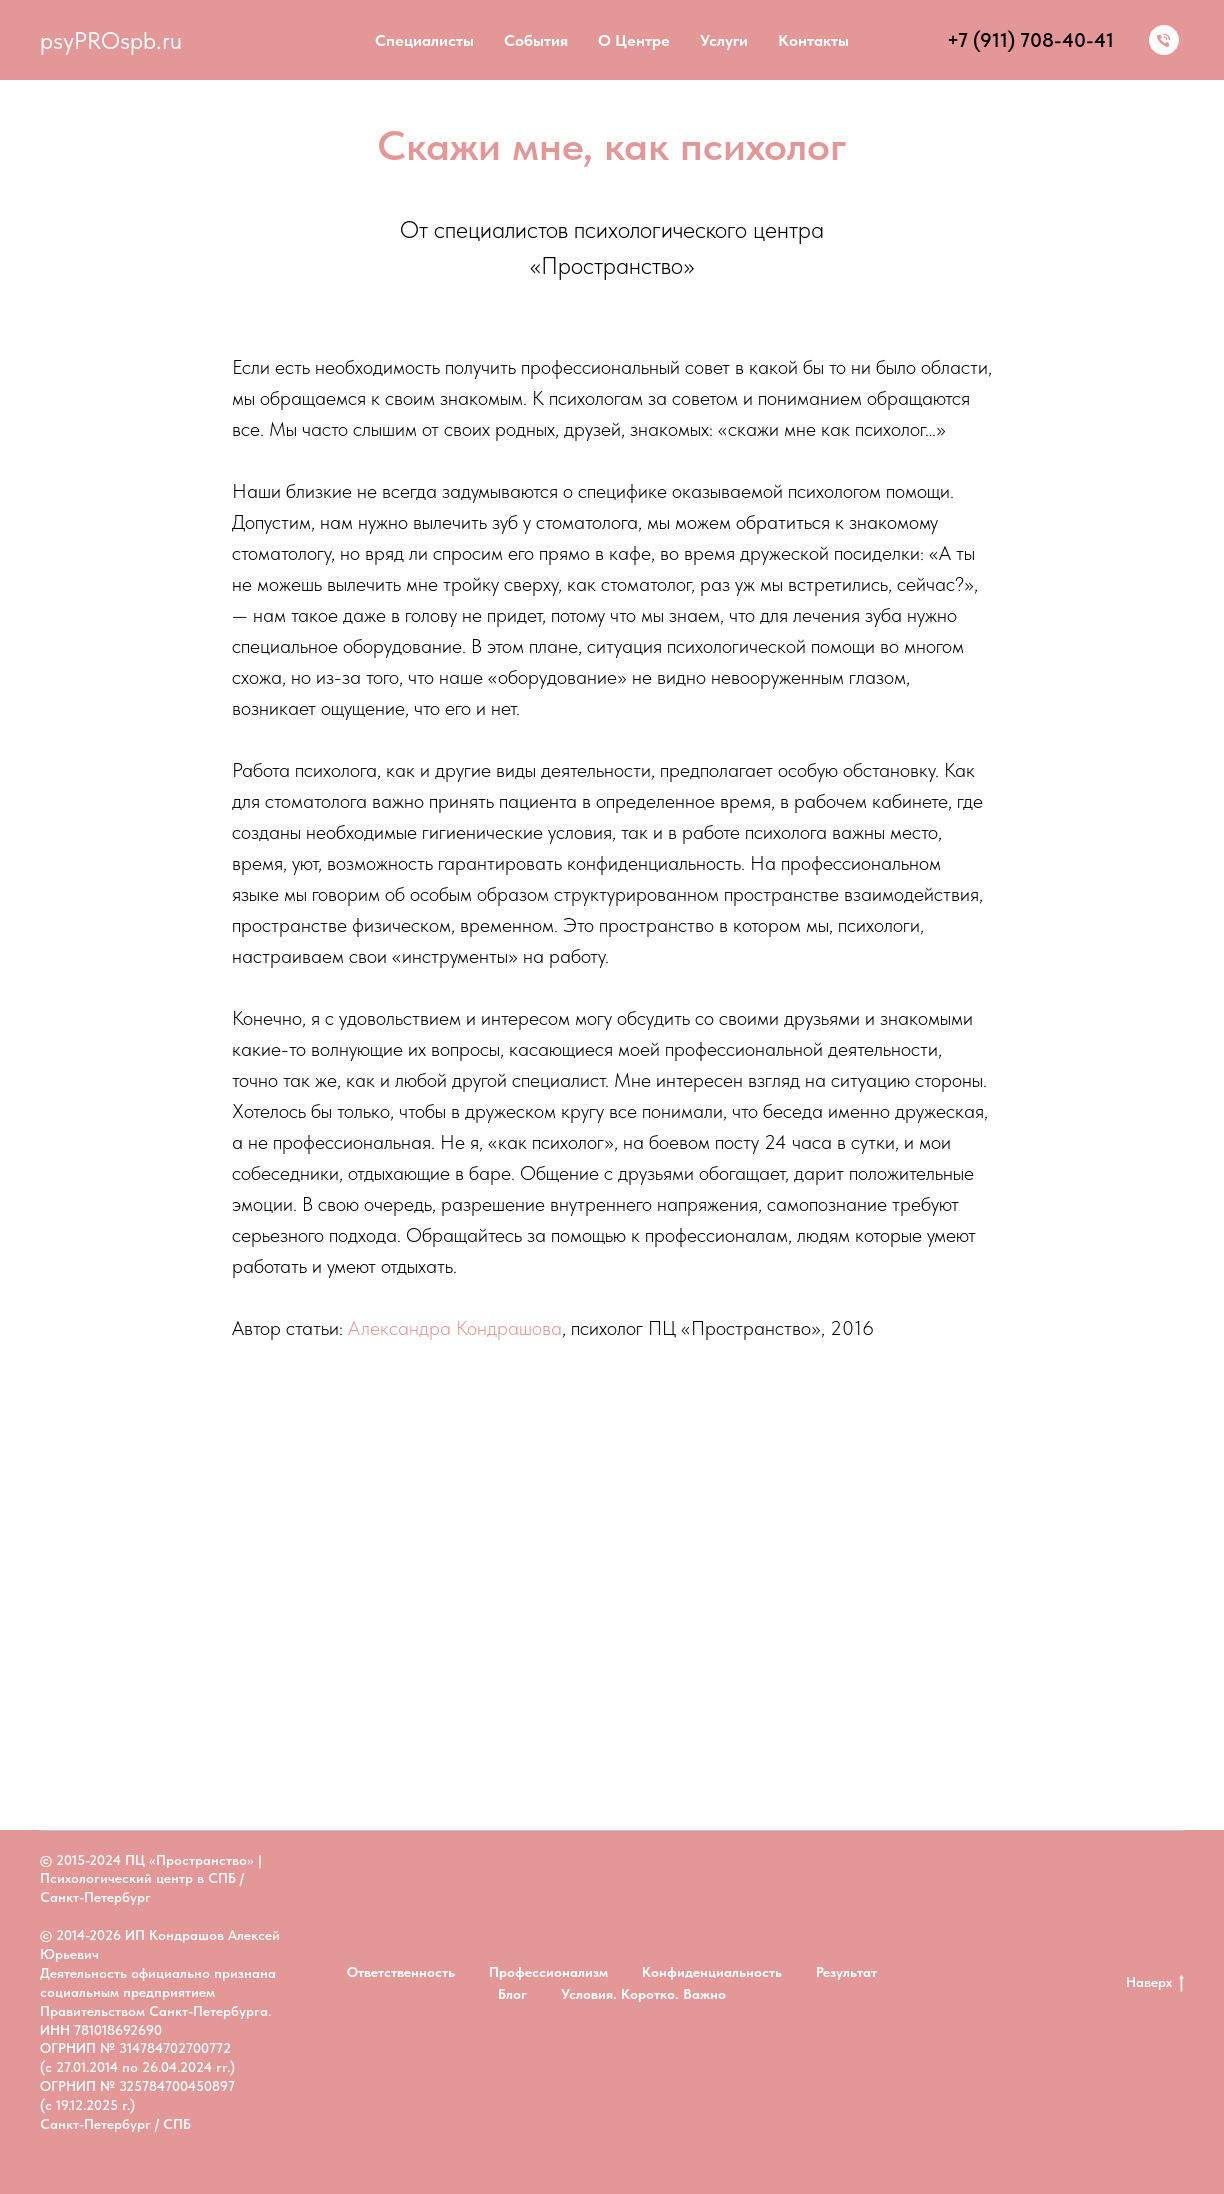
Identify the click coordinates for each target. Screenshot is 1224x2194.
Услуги (724, 40)
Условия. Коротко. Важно (643, 1994)
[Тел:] (1164, 40)
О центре (634, 40)
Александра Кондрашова (455, 1328)
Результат (846, 1972)
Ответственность (401, 1972)
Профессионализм (548, 1972)
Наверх (1155, 1983)
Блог (512, 1994)
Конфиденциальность (712, 1972)
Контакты (813, 40)
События (536, 40)
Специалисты (424, 40)
